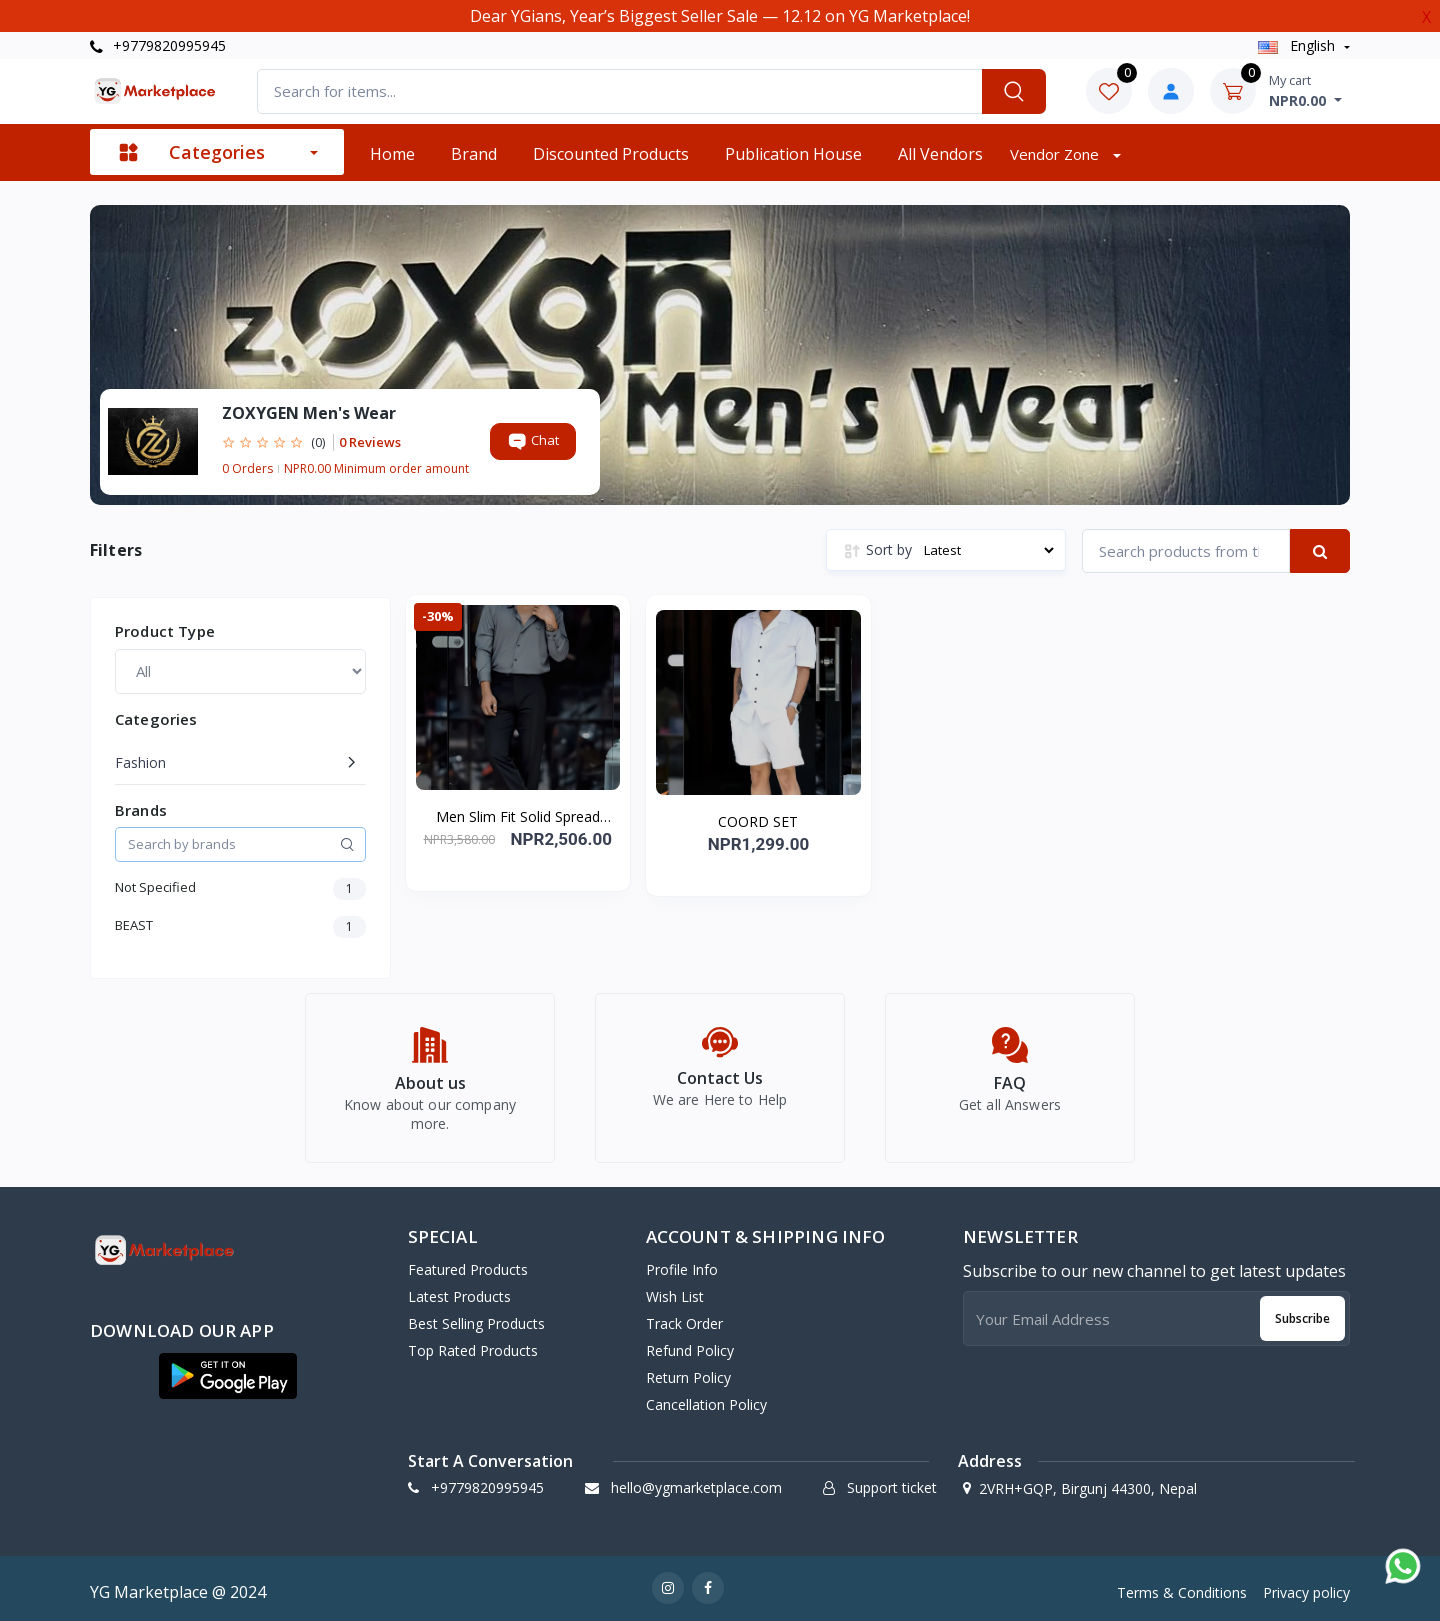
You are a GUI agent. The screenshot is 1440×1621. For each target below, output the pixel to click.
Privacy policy (1306, 1585)
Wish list (675, 1289)
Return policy (688, 1370)
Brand (474, 154)
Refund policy (690, 1343)
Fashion (140, 762)
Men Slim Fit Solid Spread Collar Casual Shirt (518, 817)
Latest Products (459, 1289)
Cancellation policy (706, 1397)
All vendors (940, 154)
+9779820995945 (158, 45)
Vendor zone (1056, 154)
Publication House (793, 154)
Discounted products (611, 154)
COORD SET (758, 821)
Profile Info (682, 1262)
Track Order (684, 1316)
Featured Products (468, 1262)
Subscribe (1302, 1311)
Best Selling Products (476, 1316)
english (1298, 45)
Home (392, 154)
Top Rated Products (473, 1343)
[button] (228, 1369)
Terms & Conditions (1182, 1585)
